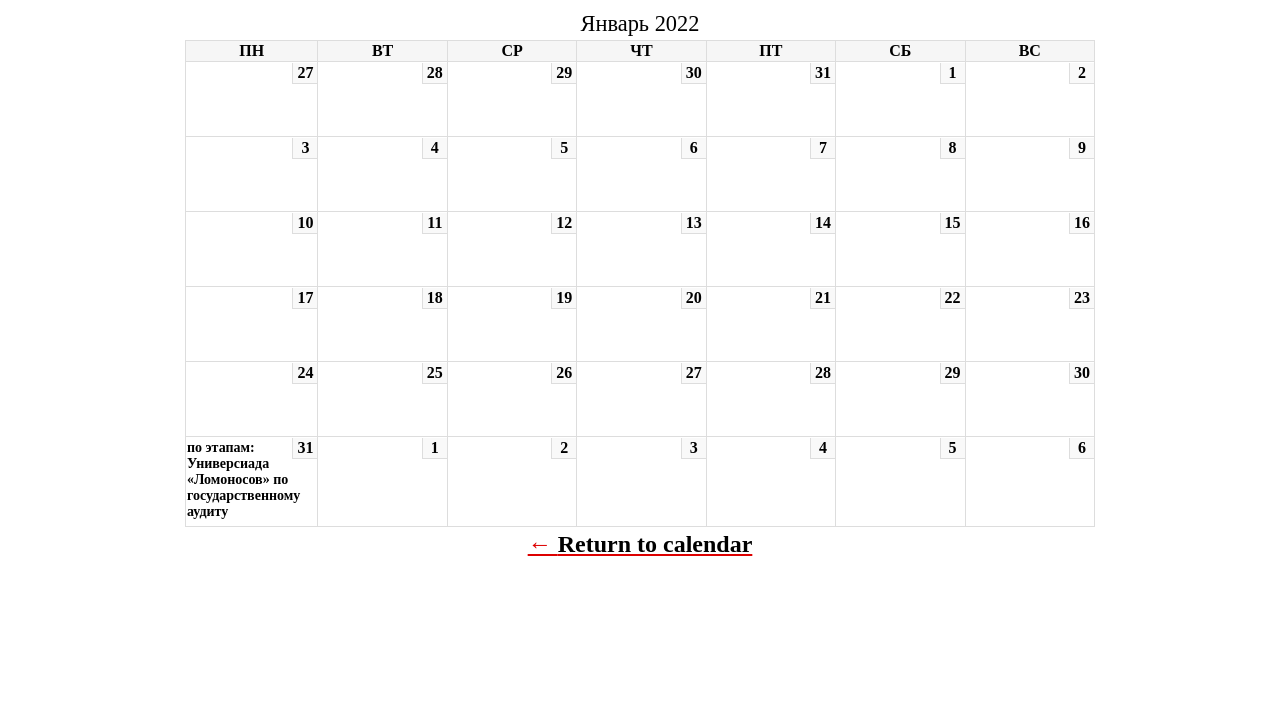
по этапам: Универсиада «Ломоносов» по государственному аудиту (243, 479)
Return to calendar (655, 544)
